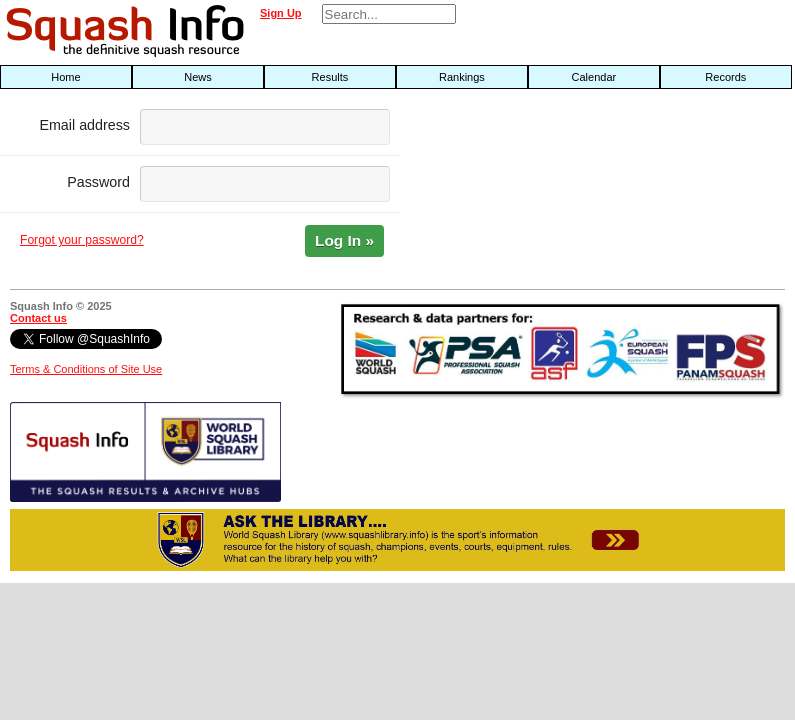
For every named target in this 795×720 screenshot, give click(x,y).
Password (98, 182)
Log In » (344, 240)
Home (65, 77)
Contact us (38, 318)
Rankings (462, 77)
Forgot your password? (82, 240)
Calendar (594, 77)
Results (330, 77)
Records (725, 77)
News (198, 77)
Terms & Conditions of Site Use (86, 369)
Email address (84, 125)
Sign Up (281, 13)
